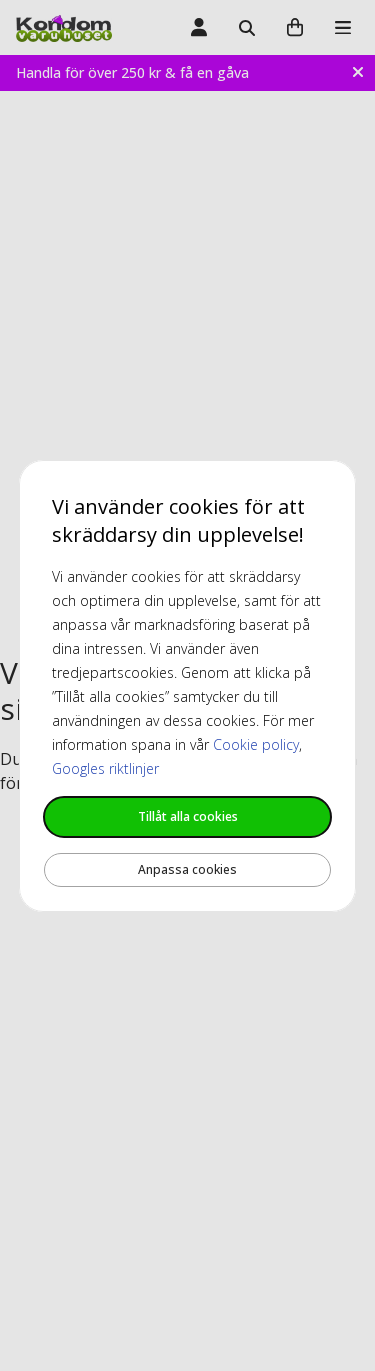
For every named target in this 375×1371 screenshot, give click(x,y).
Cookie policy (256, 744)
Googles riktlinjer (105, 768)
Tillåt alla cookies (188, 816)
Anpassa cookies (187, 869)
